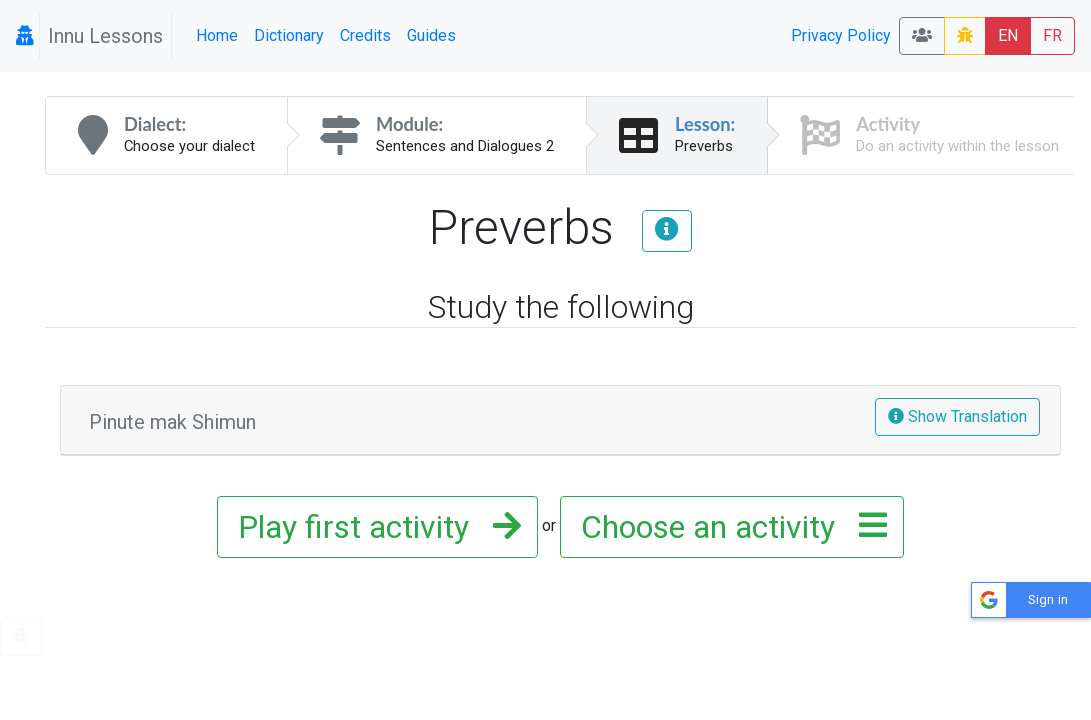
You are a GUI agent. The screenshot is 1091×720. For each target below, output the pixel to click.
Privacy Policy (841, 35)
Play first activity (373, 527)
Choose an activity (728, 527)
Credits (365, 35)
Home (217, 35)
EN (1008, 35)
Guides (431, 35)
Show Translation (957, 416)
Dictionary (289, 35)
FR (1052, 35)
